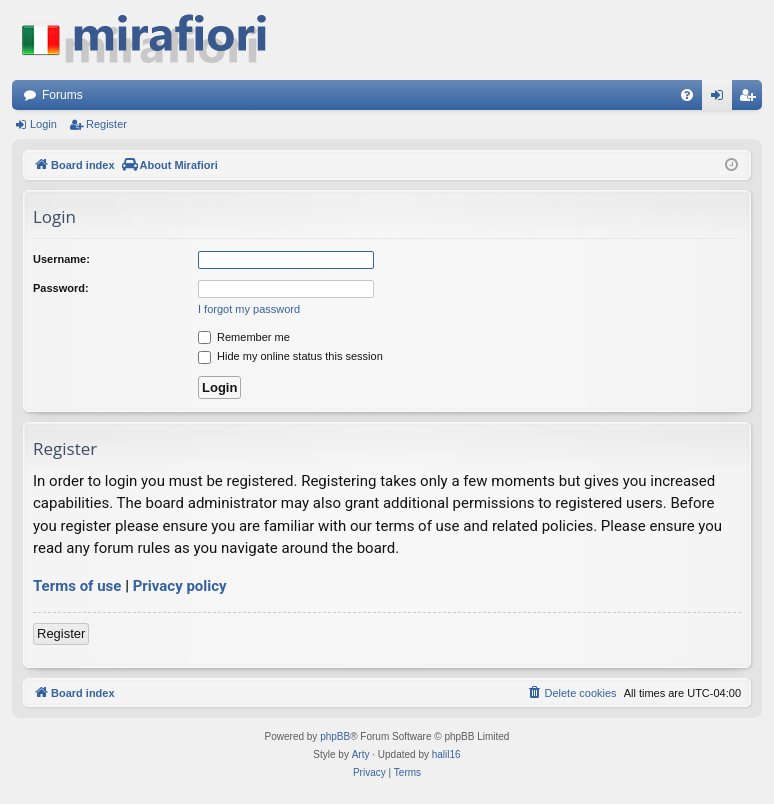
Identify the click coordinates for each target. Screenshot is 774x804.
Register (106, 124)
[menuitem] (687, 95)
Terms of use (77, 586)
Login (43, 124)
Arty (361, 754)
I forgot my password (249, 309)
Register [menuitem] (751, 99)
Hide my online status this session (290, 356)
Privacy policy (180, 586)
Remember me (244, 337)
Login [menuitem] (721, 99)
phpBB (335, 736)
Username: (61, 259)
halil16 (446, 754)
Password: (61, 288)
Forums (62, 95)
